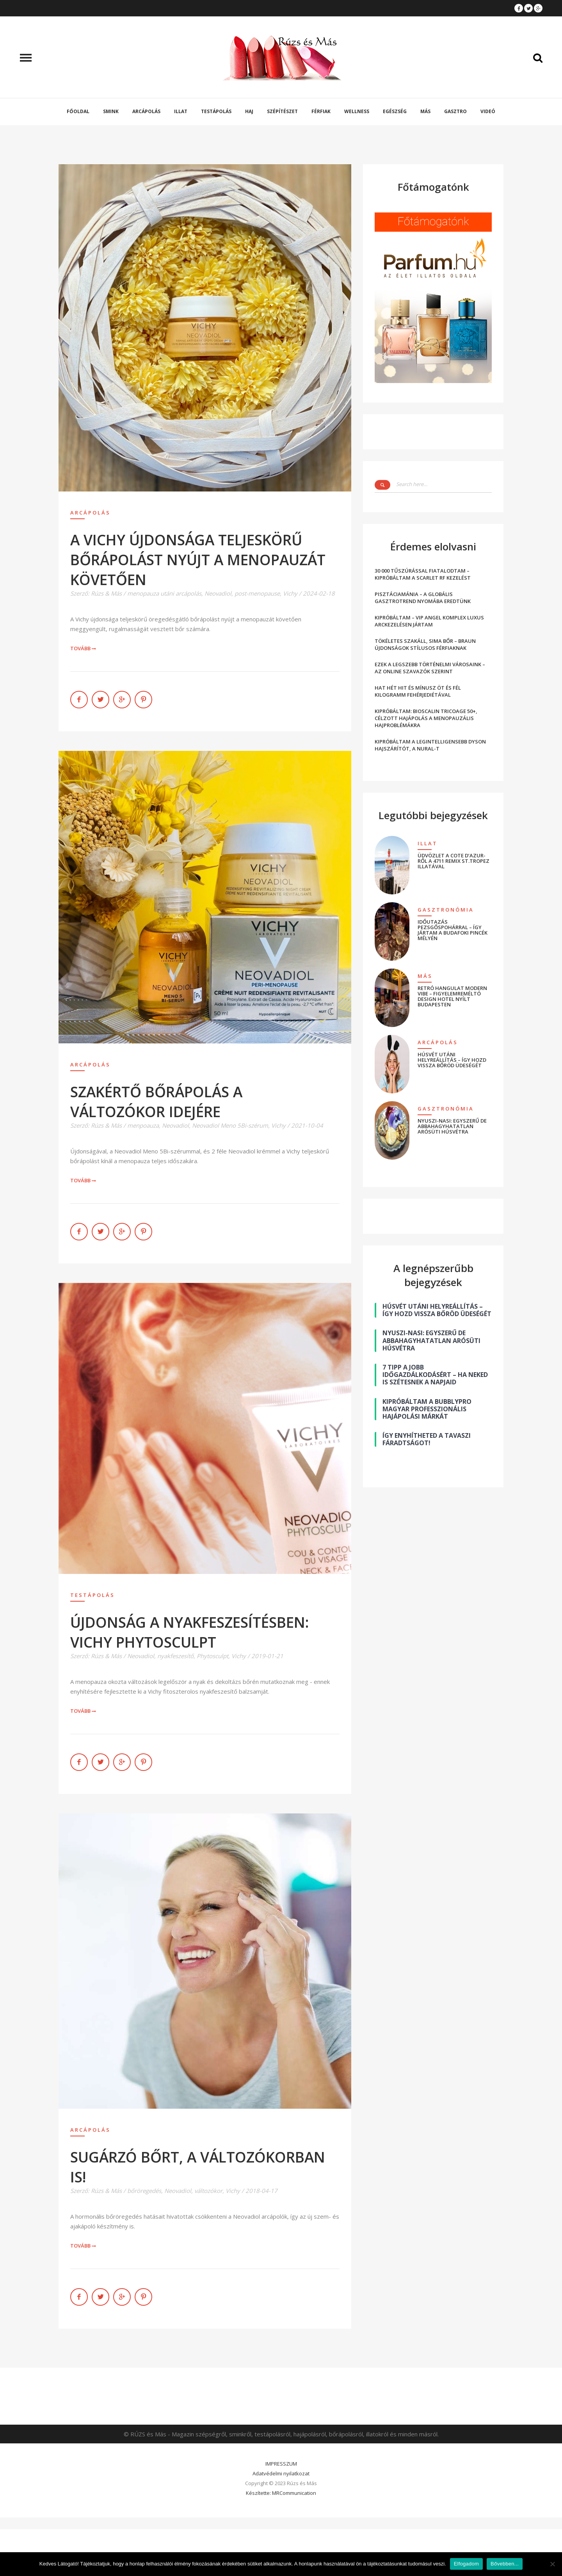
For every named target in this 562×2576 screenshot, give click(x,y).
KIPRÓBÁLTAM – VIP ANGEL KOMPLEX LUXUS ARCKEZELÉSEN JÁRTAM (429, 621)
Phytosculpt (212, 1656)
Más (425, 111)
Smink (111, 111)
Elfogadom (466, 2564)
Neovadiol (218, 593)
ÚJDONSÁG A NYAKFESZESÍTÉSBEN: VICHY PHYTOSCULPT (189, 1632)
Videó (487, 111)
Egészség (395, 111)
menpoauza (143, 1125)
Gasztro (455, 111)
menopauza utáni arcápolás (164, 593)
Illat (180, 111)
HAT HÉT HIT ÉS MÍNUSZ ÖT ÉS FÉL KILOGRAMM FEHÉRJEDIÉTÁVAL (418, 691)
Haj (249, 111)
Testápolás (216, 111)
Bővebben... (505, 2564)
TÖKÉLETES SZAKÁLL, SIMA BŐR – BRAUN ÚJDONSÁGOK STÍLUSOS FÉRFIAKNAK (425, 644)
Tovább (83, 648)
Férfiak (321, 111)
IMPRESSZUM (281, 2463)
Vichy (290, 593)
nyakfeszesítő (175, 1656)
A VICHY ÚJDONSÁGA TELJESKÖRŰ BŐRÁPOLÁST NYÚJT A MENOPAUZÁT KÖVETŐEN (197, 559)
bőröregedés (144, 2191)
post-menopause (257, 593)
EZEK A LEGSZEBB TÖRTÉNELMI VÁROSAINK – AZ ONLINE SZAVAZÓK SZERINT (430, 668)
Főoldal (78, 111)
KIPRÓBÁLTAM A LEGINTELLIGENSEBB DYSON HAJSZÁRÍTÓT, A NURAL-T (430, 745)
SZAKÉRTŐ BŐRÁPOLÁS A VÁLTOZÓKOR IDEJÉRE (156, 1101)
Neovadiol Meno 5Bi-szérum (230, 1125)
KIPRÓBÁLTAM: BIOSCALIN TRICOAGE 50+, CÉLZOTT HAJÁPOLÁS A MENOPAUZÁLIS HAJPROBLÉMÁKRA (426, 718)
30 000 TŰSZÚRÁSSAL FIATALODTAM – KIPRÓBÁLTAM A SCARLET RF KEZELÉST (423, 574)
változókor (208, 2191)
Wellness (356, 111)
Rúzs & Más (106, 593)
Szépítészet (282, 111)
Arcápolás (146, 111)
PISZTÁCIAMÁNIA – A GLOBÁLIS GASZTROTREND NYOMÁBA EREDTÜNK (423, 598)
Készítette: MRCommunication (281, 2492)
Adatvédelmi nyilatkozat (281, 2473)
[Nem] (552, 2564)
